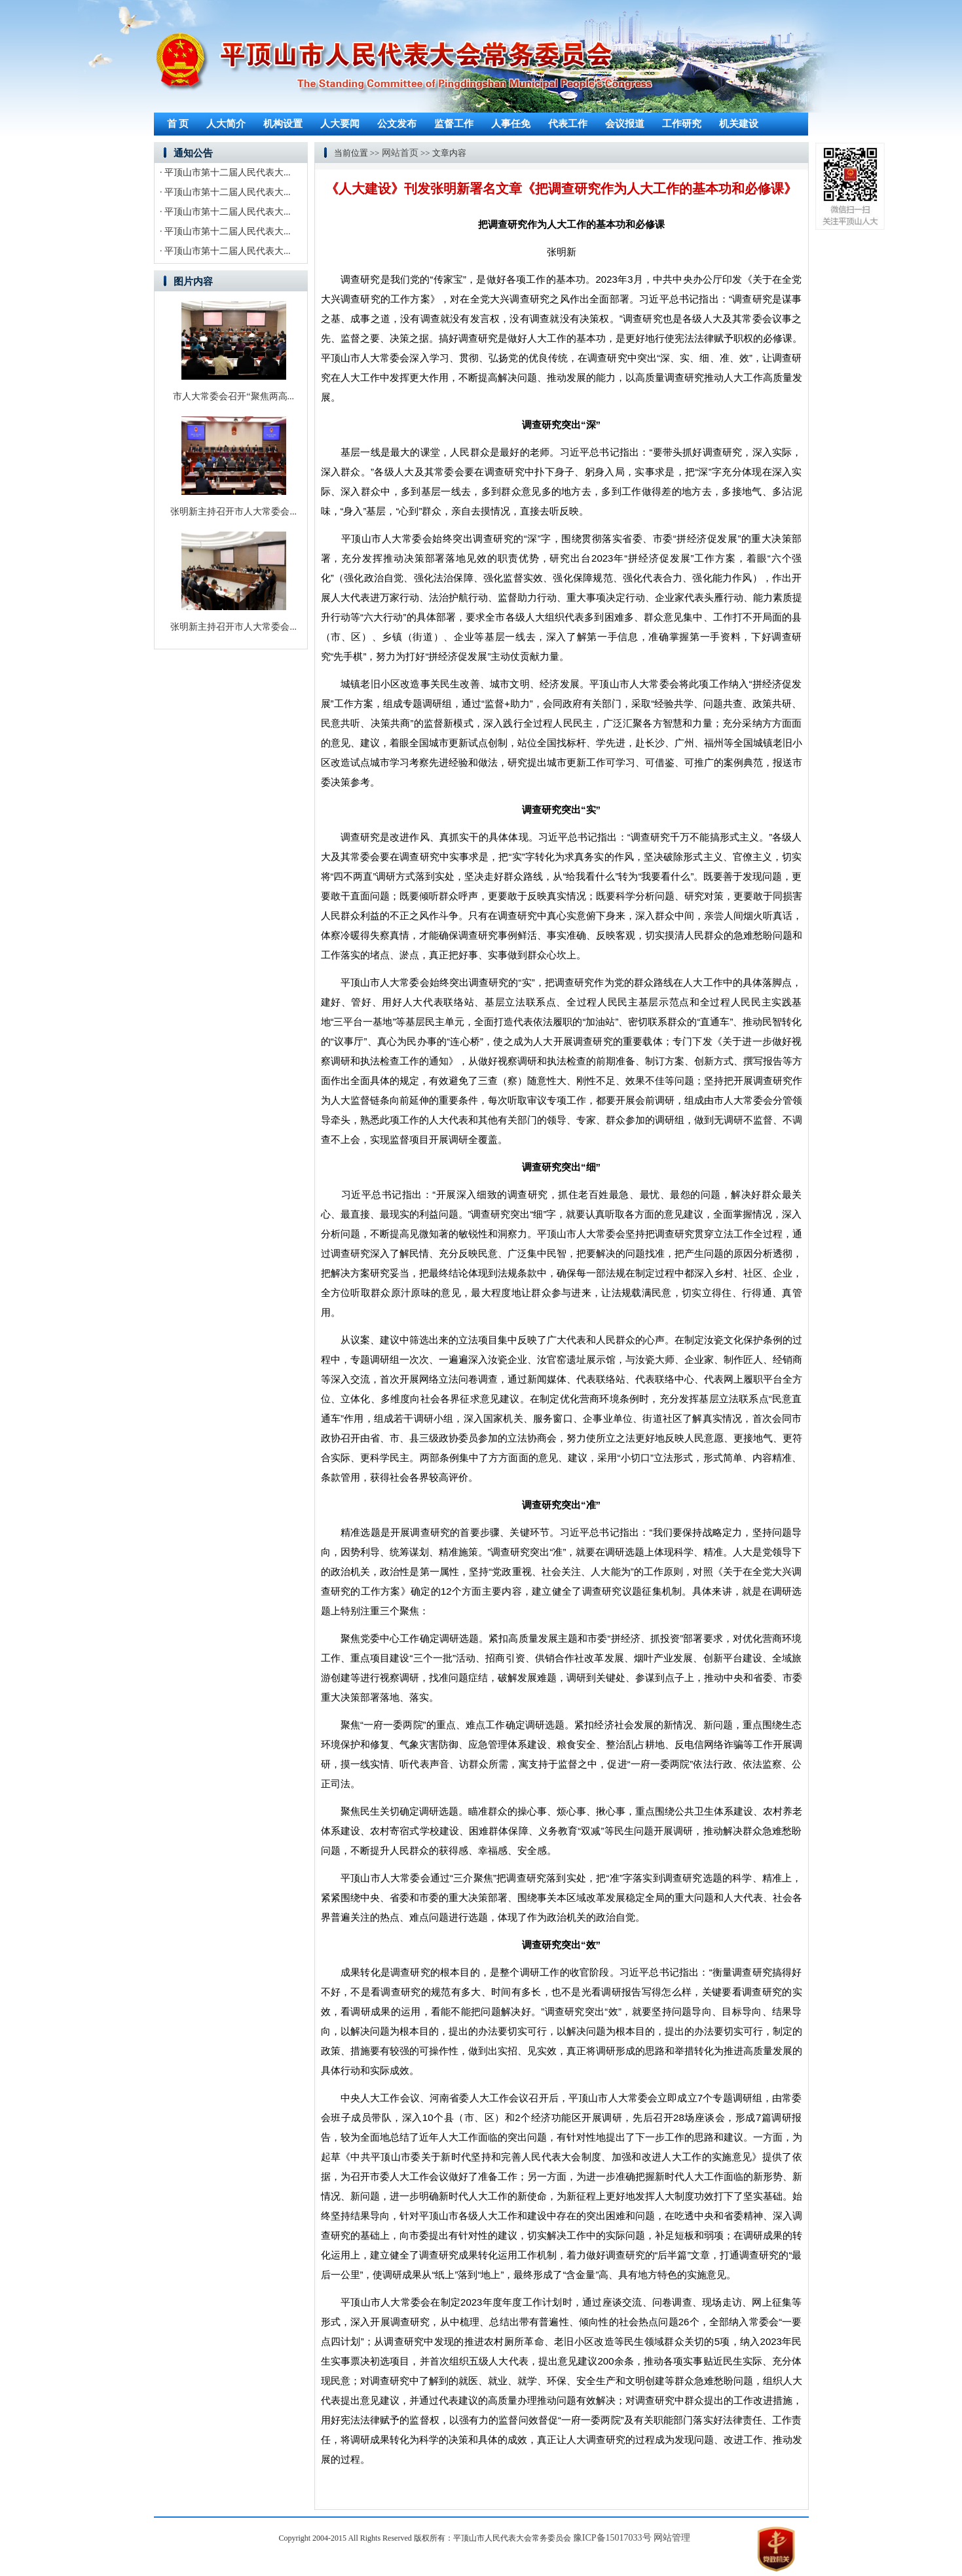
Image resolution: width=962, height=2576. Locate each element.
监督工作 (453, 123)
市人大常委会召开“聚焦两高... (233, 396)
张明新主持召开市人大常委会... (233, 512)
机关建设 (738, 123)
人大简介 (226, 123)
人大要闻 (340, 123)
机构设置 (283, 123)
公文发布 (396, 123)
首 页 (178, 123)
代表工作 (567, 123)
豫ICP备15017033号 (612, 2538)
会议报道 (624, 123)
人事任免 (510, 123)
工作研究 (681, 123)
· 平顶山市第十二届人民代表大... (225, 172)
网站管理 (672, 2538)
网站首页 (400, 153)
